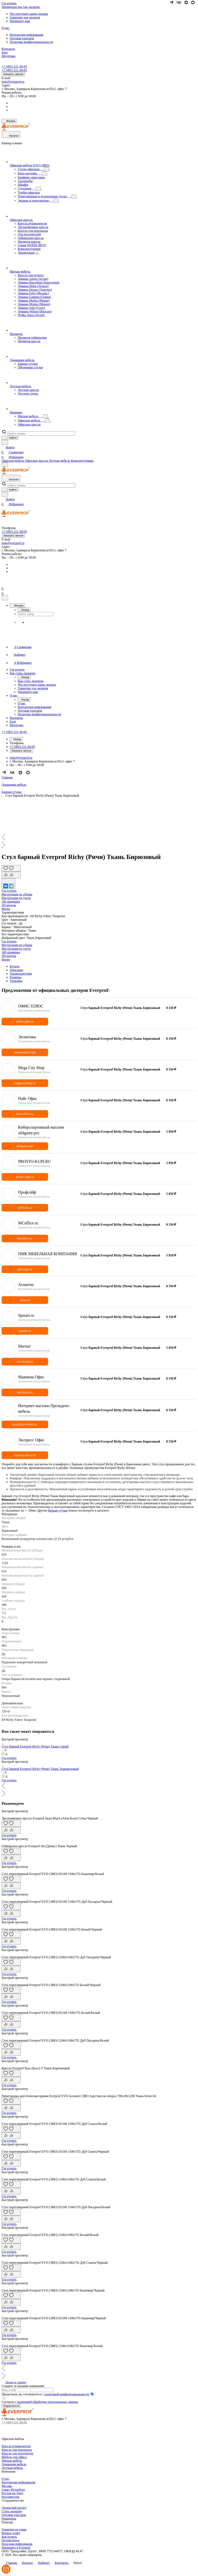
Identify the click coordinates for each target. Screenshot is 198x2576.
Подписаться (10, 2540)
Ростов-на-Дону (12, 2493)
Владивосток (10, 2497)
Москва (7, 2486)
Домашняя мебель (14, 2464)
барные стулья (57, 1510)
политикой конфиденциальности (66, 2394)
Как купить (9, 2536)
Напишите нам (20, 21)
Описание (16, 970)
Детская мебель (12, 2468)
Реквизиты (9, 2518)
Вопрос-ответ (11, 2533)
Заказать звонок (13, 74)
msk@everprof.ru (13, 81)
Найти (13, 437)
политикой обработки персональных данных (47, 2402)
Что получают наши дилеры (29, 13)
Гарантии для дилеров (25, 17)
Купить (15, 966)
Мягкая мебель (12, 2460)
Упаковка (16, 981)
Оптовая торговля (22, 38)
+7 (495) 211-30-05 (14, 66)
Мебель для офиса (14, 2457)
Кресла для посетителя (17, 2453)
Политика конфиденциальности (31, 42)
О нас (5, 2478)
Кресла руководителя (16, 2446)
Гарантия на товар (14, 2529)
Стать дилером (12, 2511)
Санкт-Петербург (13, 2489)
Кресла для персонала (17, 2449)
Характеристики (21, 973)
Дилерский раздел (14, 2507)
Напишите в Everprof (16, 2547)
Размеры (15, 977)
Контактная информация (26, 34)
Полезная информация (17, 2544)
